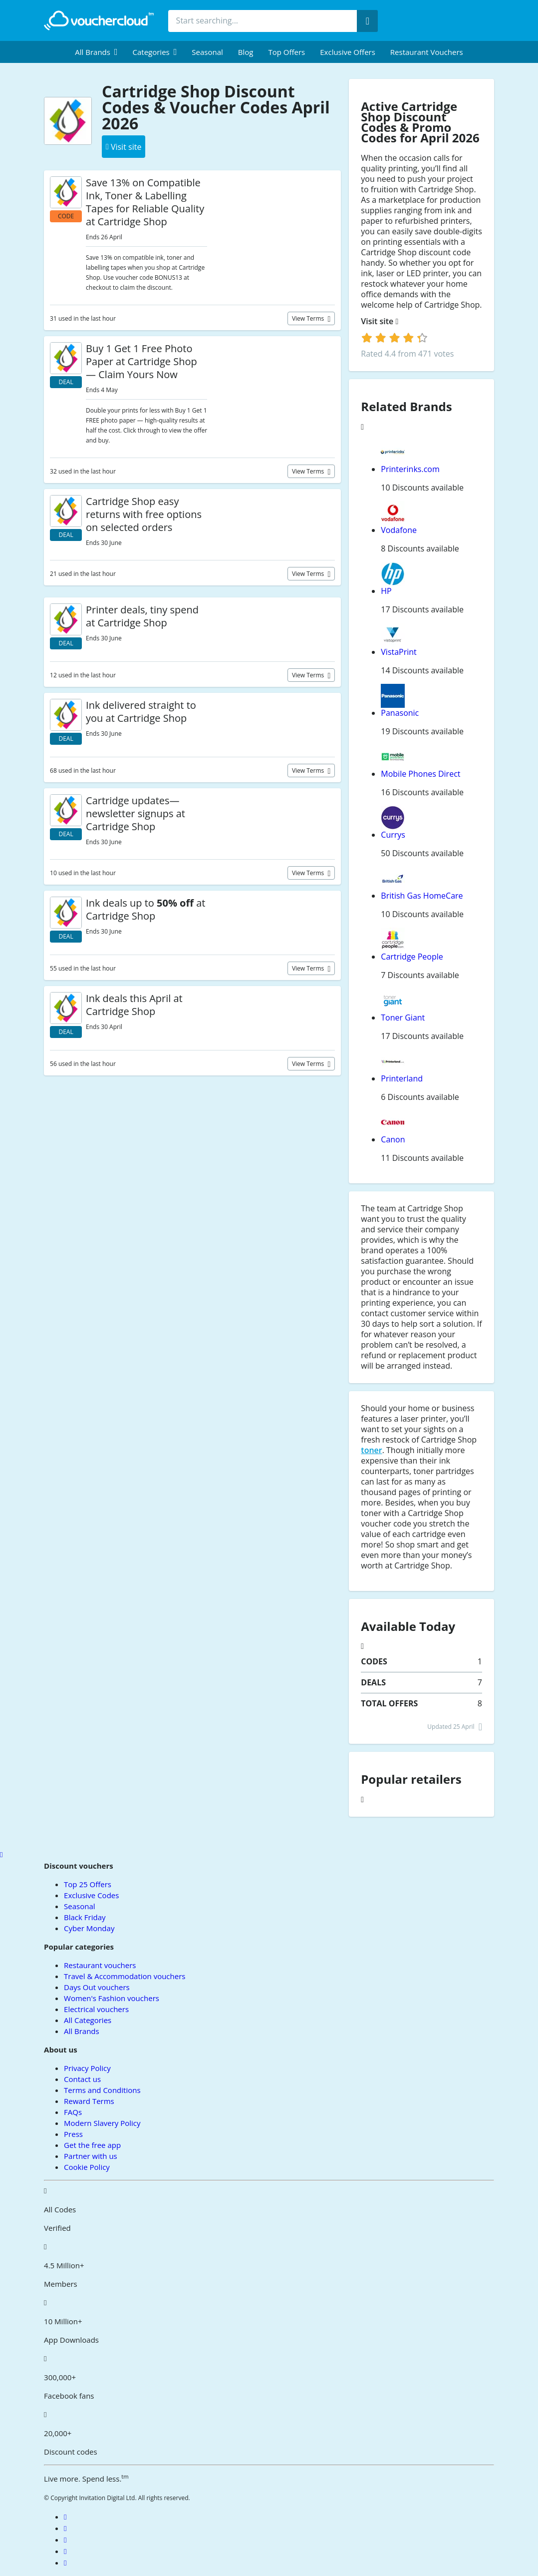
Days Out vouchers (97, 1987)
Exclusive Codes (91, 1895)
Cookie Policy (87, 2167)
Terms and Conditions (102, 2090)
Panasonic (400, 712)
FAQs (73, 2112)
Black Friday (84, 1917)
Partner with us (90, 2156)
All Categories (87, 2020)
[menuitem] (96, 52)
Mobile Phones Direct (420, 773)
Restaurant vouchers (426, 52)
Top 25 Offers (87, 1884)
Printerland (402, 1078)
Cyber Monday (89, 1928)
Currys (393, 834)
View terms (309, 318)
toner (371, 1450)
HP (386, 590)
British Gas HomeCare (422, 895)
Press (73, 2134)
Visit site (379, 321)
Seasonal (207, 52)
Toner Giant (403, 1017)
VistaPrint (399, 651)
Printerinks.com (410, 469)
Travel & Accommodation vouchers (124, 1976)
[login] (394, 338)
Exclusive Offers (347, 52)
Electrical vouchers (96, 2009)
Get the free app (92, 2145)
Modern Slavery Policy (102, 2123)
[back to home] (99, 20)
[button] (96, 52)
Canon (393, 1139)
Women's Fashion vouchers (111, 1998)
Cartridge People (412, 956)
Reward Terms (89, 2101)
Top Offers (286, 52)
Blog (246, 52)
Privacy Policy (87, 2068)
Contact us (82, 2079)
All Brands (81, 2031)
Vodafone (399, 529)
